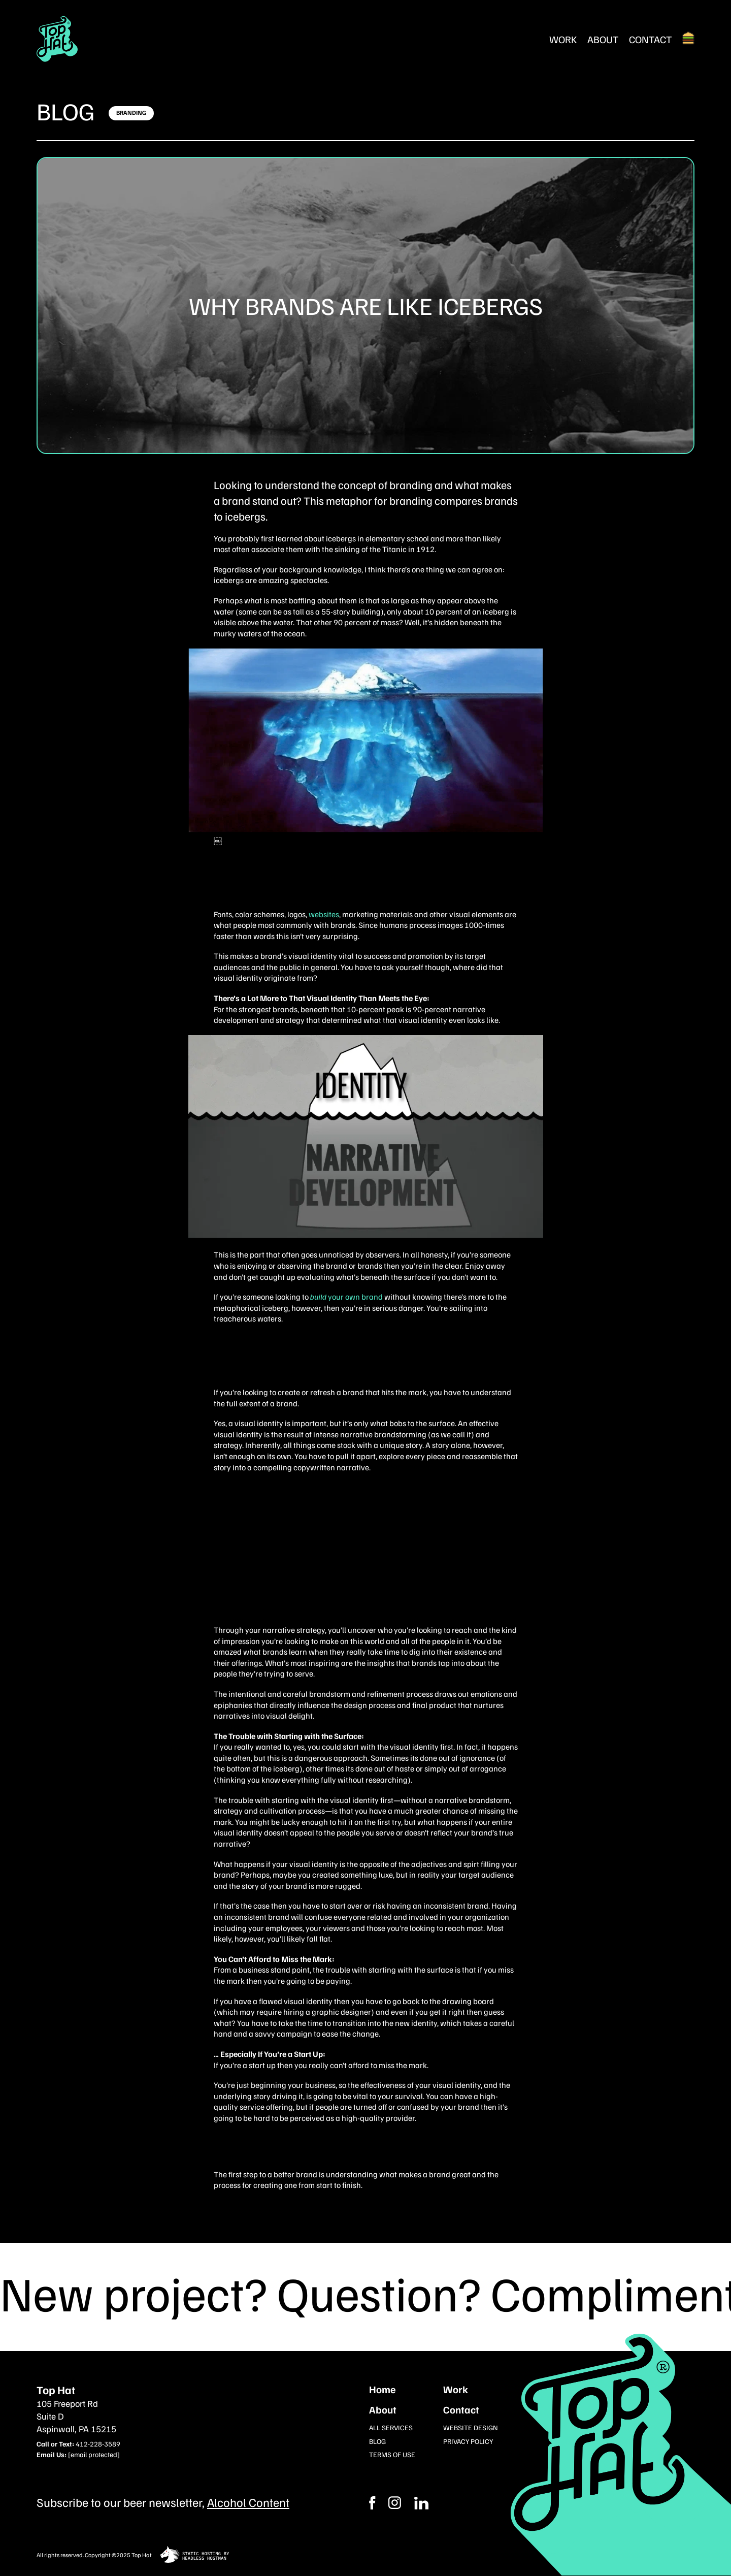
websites (324, 914)
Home (382, 2389)
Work (563, 39)
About (603, 39)
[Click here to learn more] (131, 113)
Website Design (470, 2427)
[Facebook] (394, 2502)
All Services (391, 2427)
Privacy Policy (468, 2441)
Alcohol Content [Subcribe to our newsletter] (248, 2501)
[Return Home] (57, 38)
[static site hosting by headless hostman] (194, 2555)
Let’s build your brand (301, 1561)
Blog (66, 110)
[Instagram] (421, 2502)
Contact (650, 39)
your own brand (346, 1297)
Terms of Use (392, 2454)
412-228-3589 (98, 2443)
